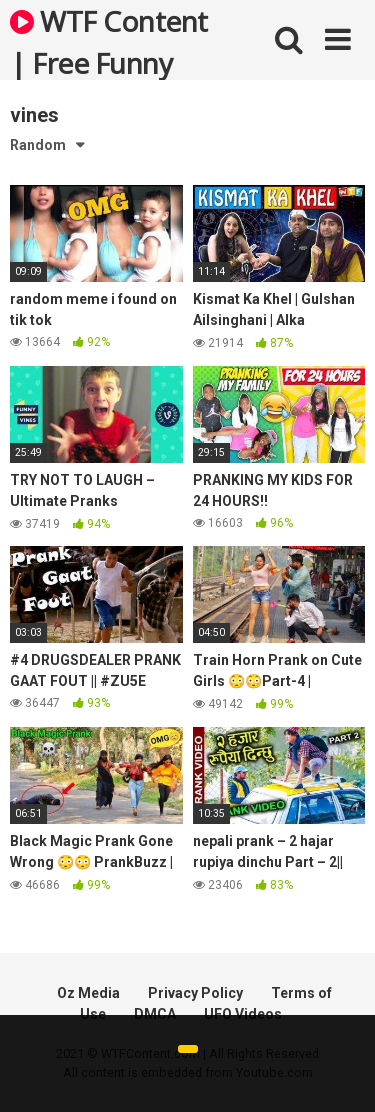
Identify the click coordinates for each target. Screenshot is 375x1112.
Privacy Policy (195, 993)
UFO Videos (243, 1014)
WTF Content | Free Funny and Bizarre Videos (109, 41)
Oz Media (88, 993)
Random (38, 145)
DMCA (155, 1014)
